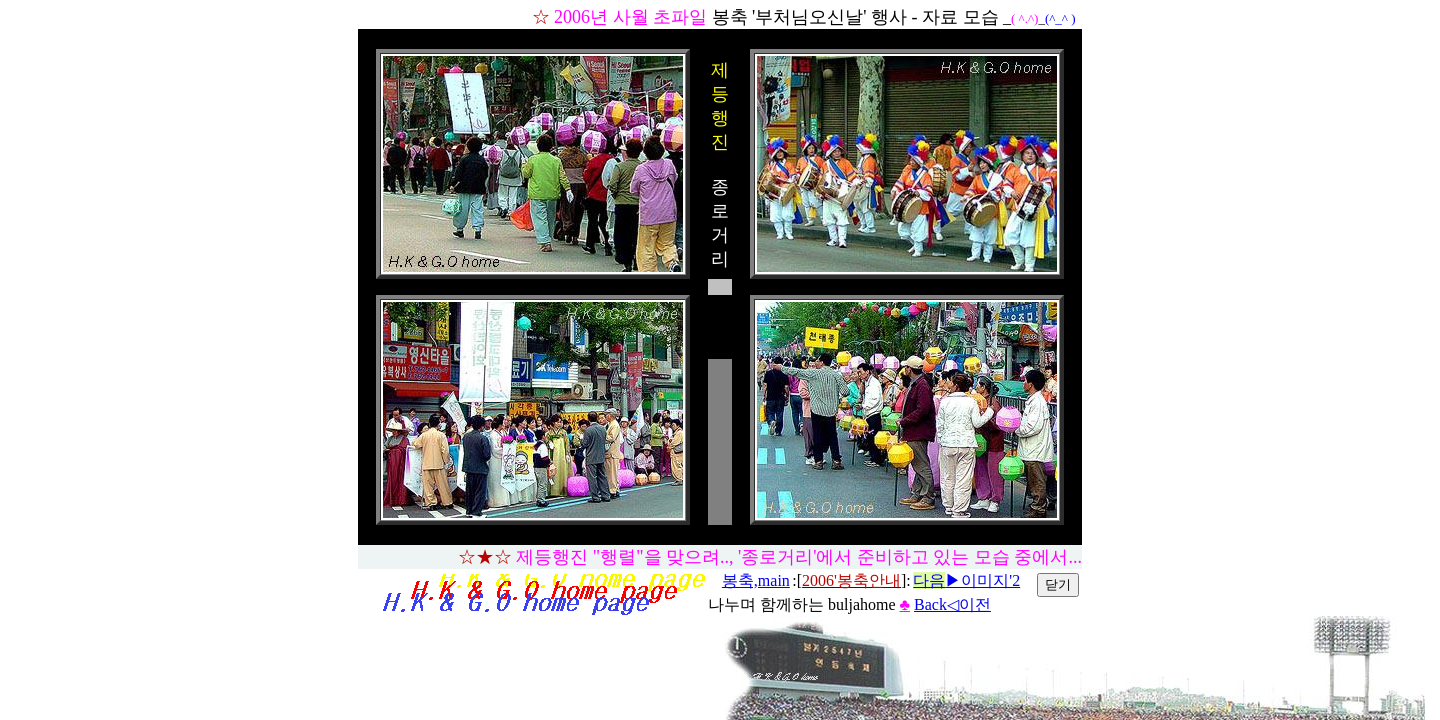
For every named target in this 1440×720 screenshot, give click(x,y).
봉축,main (756, 580)
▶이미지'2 (966, 580)
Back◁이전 (952, 604)
